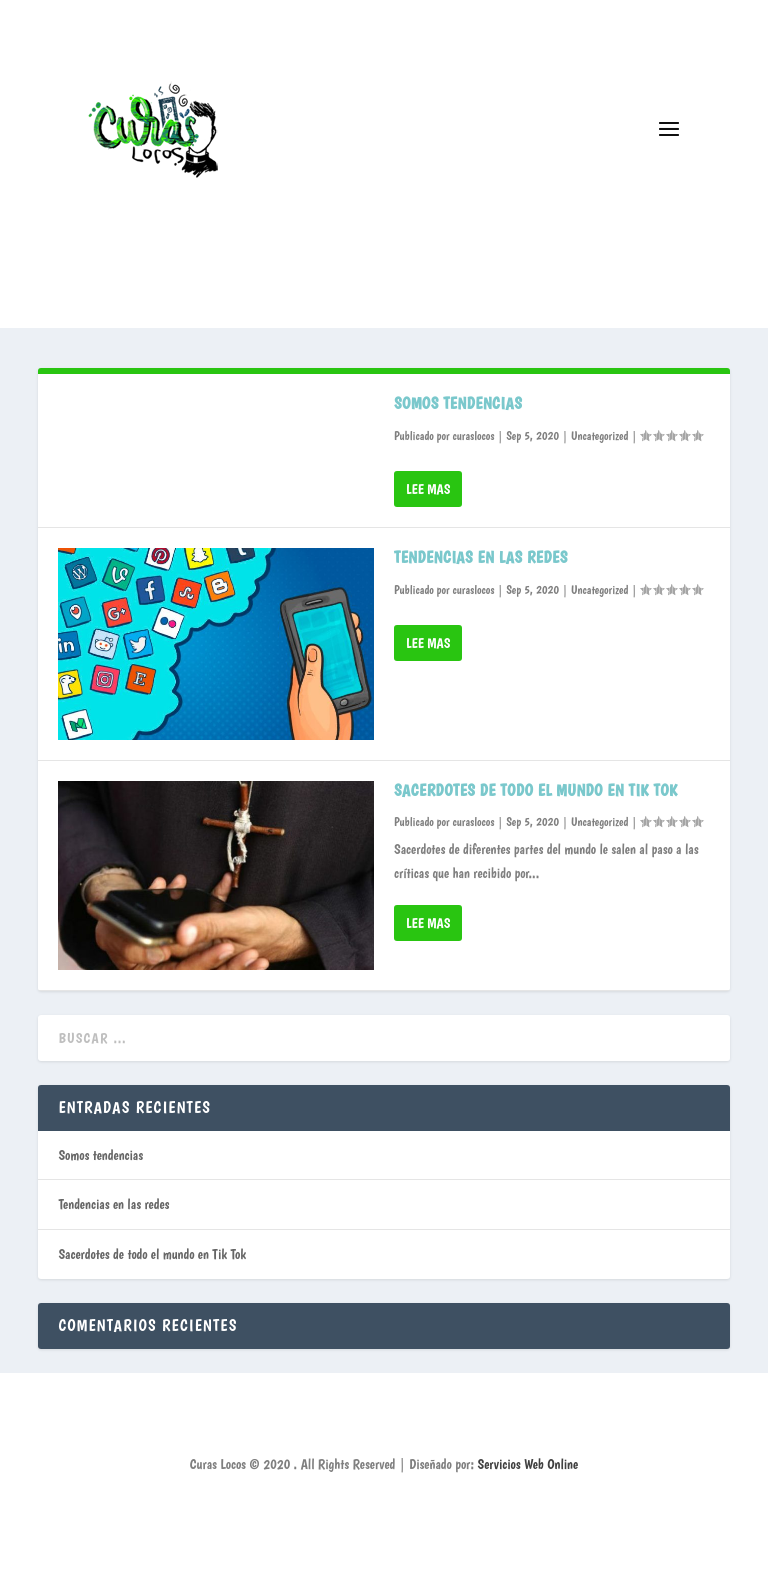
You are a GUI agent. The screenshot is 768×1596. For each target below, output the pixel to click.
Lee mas (428, 489)
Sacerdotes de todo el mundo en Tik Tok (536, 790)
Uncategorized (600, 436)
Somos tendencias (458, 403)
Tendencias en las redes (481, 557)
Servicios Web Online (528, 1464)
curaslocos (473, 436)
